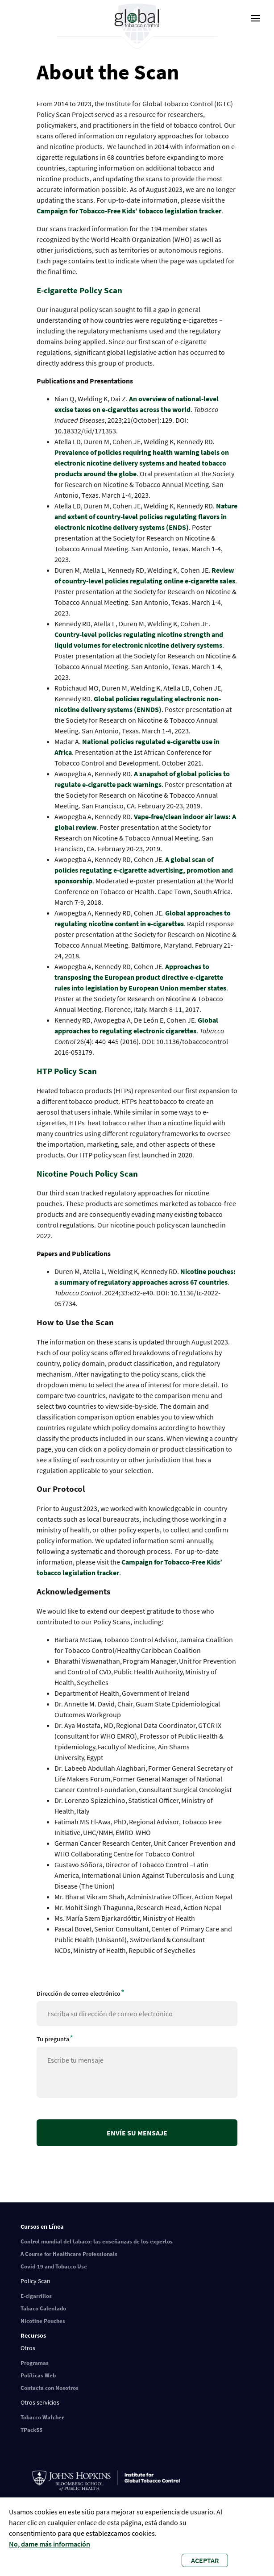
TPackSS (31, 2430)
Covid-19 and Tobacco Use (54, 2266)
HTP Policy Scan (68, 1071)
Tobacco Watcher (42, 2417)
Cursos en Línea (42, 2226)
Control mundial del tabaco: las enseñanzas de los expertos (97, 2241)
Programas (35, 2363)
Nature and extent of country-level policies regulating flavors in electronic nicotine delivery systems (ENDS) (145, 516)
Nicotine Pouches (43, 2321)
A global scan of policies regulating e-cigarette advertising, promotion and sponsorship (143, 870)
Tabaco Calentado (43, 2308)
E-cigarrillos (36, 2296)
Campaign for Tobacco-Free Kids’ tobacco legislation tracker (129, 210)
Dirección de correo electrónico (78, 1993)
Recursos (33, 2335)
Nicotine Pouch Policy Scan (88, 1174)
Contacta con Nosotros (50, 2388)
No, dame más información (49, 2543)
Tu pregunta (53, 2039)
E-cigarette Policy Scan (80, 290)
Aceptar (205, 2560)
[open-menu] (256, 18)
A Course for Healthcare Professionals (69, 2254)
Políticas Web (38, 2375)
